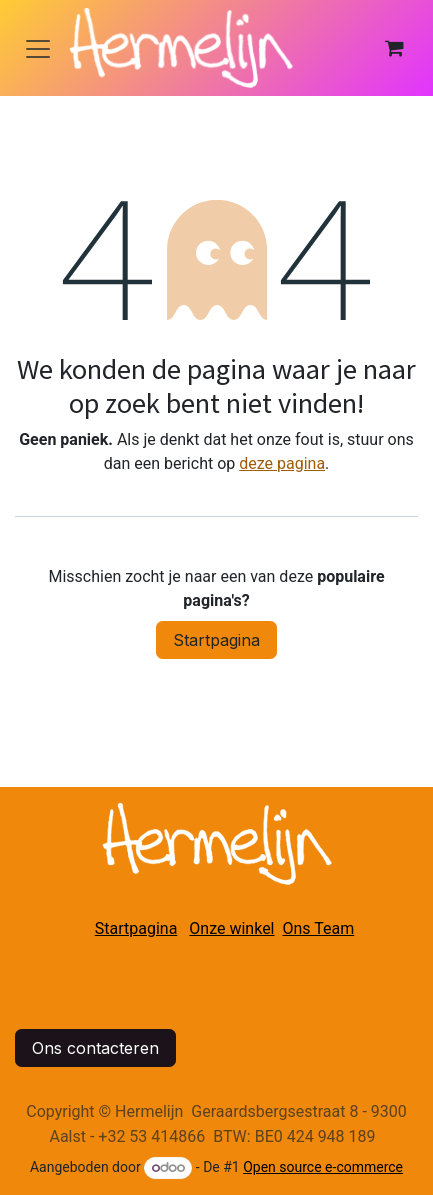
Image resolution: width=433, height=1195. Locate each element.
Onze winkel (231, 928)
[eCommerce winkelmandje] (394, 48)
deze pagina (282, 463)
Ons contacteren (95, 1048)
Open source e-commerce (323, 1167)
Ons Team (319, 928)
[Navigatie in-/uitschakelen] (38, 48)
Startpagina (216, 640)
